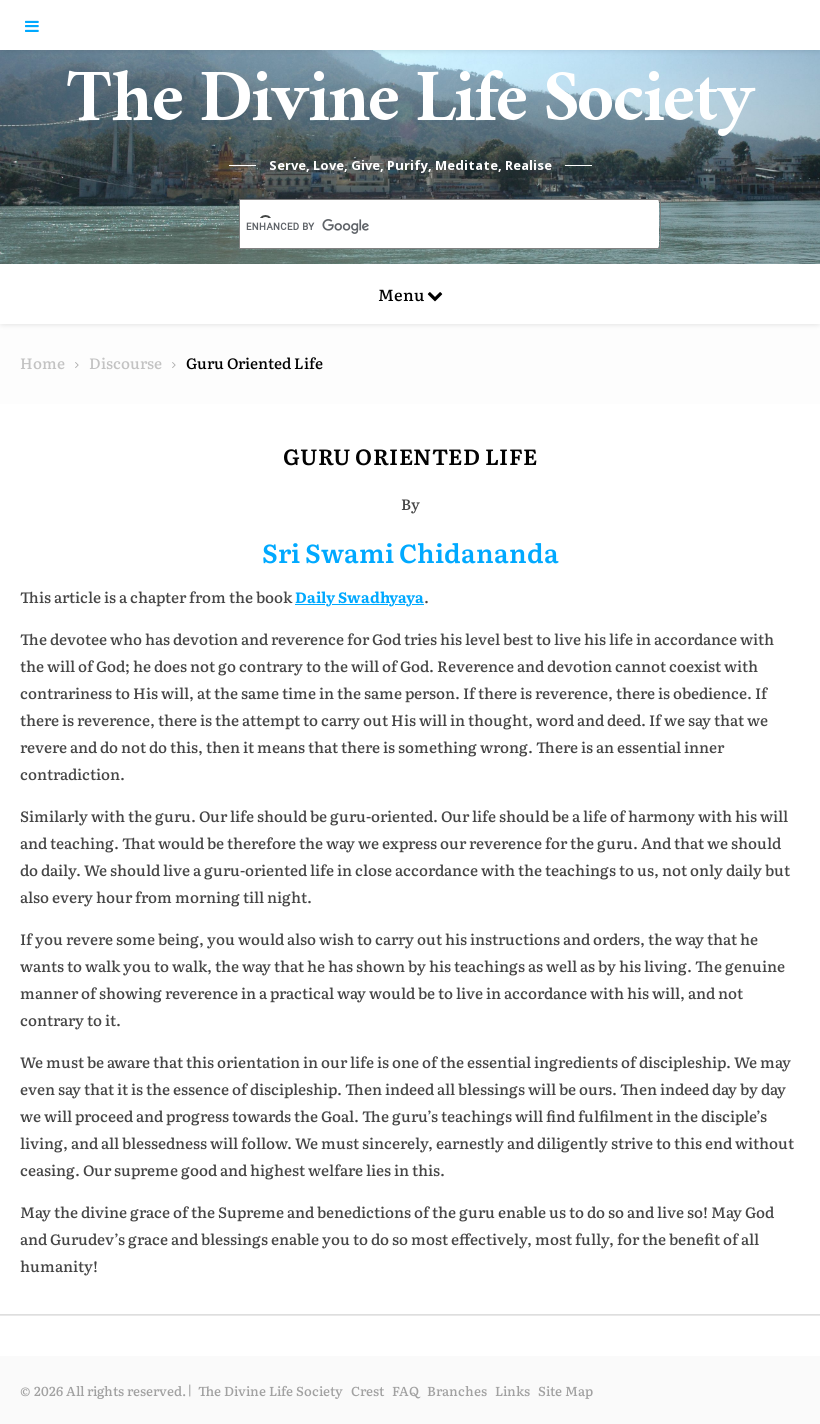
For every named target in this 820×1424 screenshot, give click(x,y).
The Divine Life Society (410, 110)
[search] (426, 226)
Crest (367, 1390)
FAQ (405, 1390)
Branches (457, 1390)
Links (512, 1390)
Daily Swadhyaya (359, 596)
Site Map (565, 1390)
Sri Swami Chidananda (410, 551)
